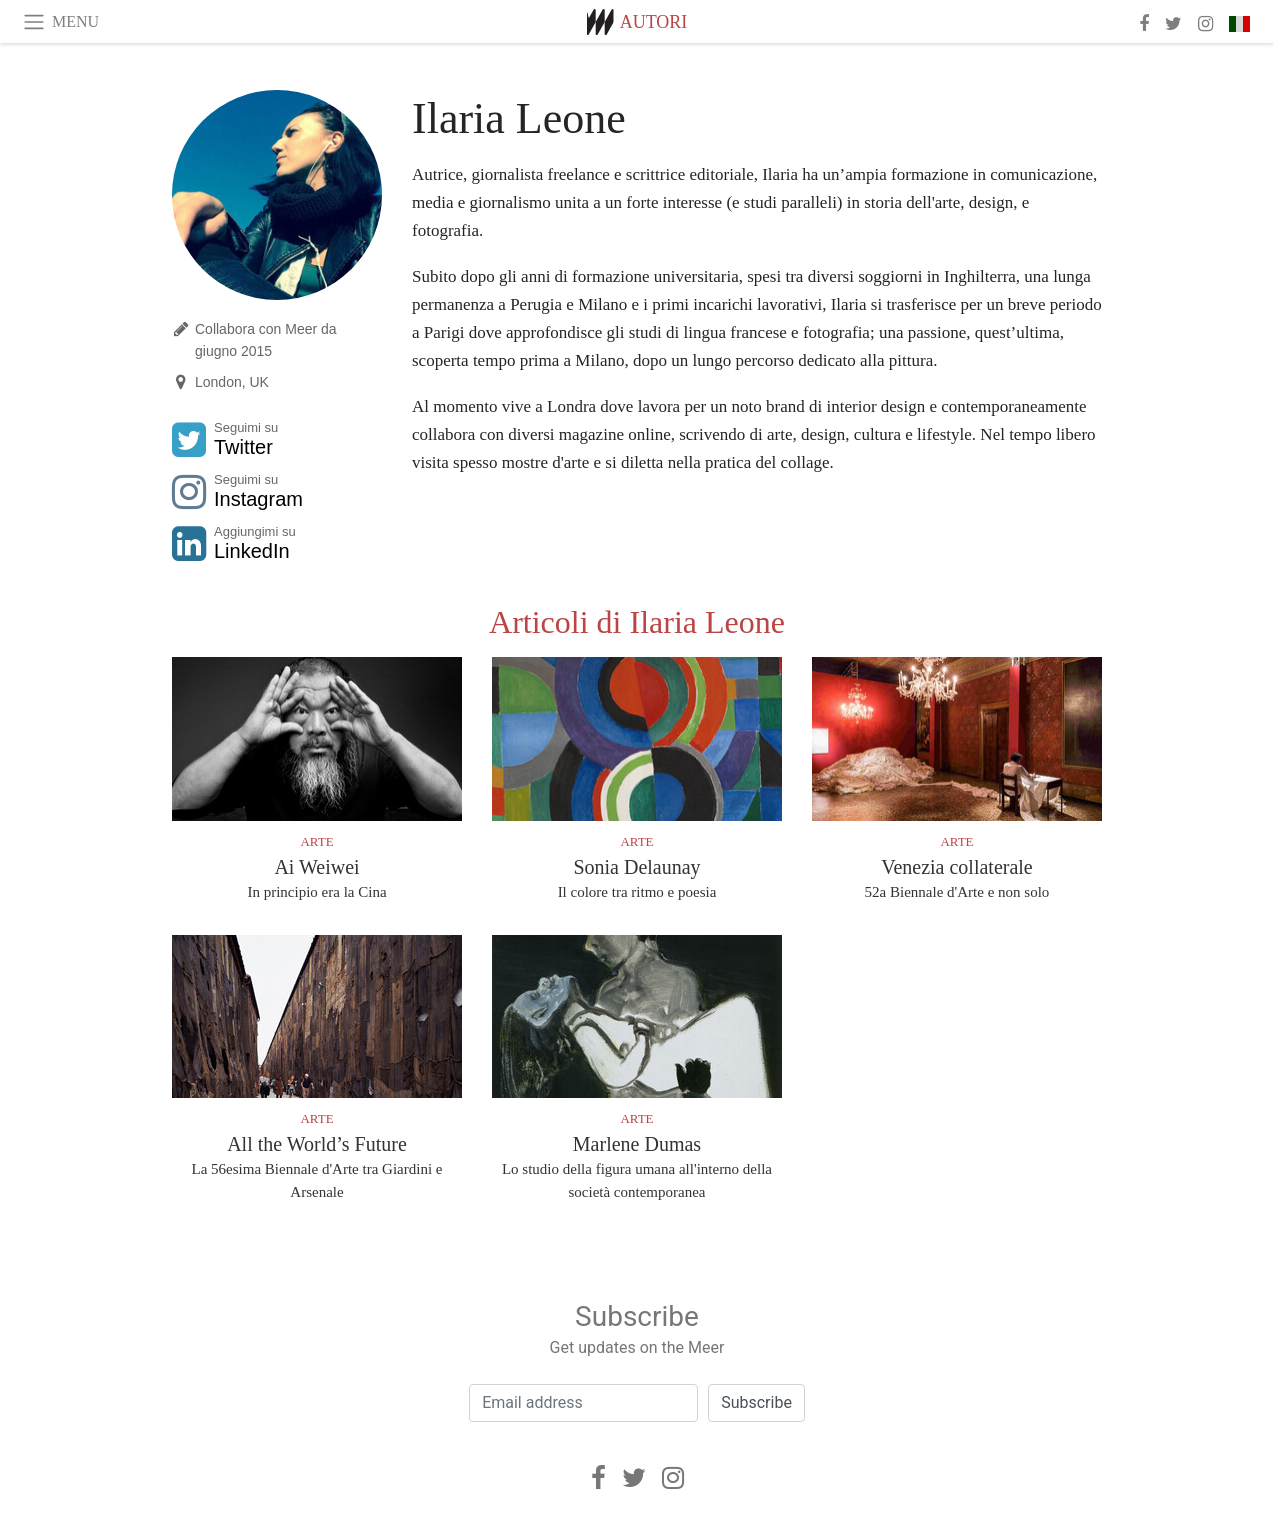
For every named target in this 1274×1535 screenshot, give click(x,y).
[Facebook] (598, 1478)
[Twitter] (634, 1478)
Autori (654, 22)
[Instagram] (673, 1478)
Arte (316, 841)
